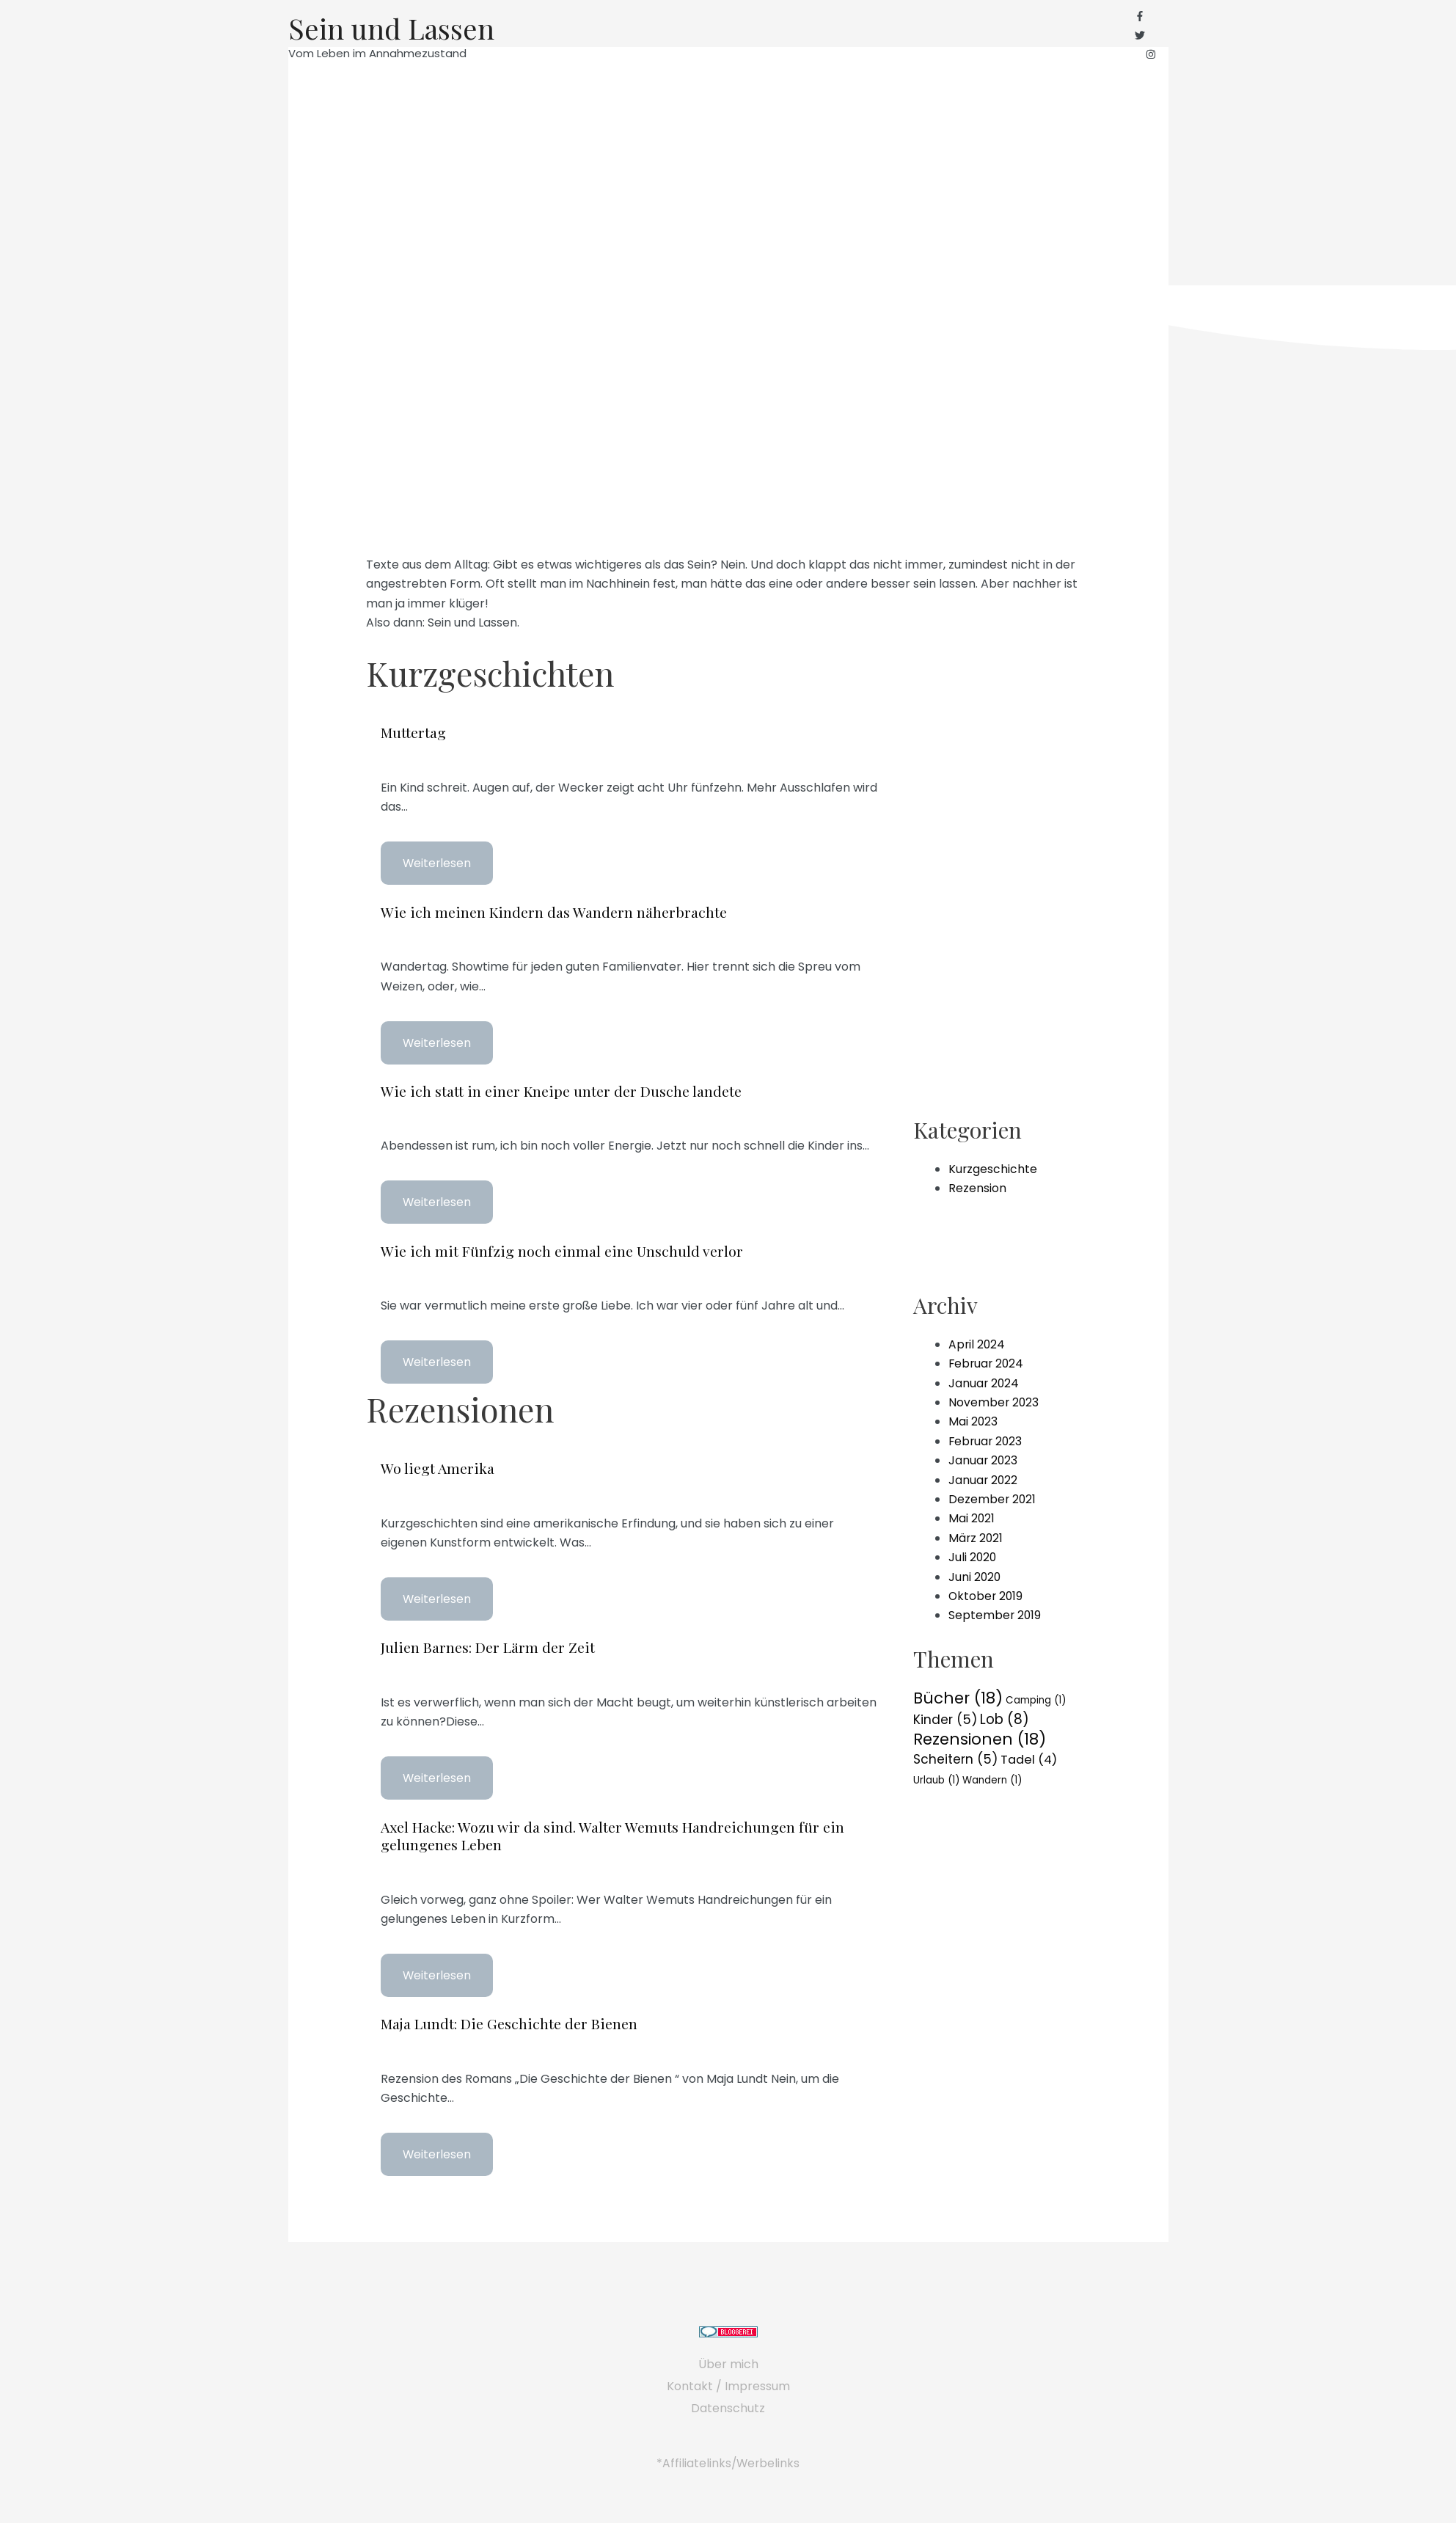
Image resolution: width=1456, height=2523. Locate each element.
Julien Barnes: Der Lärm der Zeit (487, 1645)
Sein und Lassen (393, 29)
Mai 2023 (973, 1419)
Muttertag (414, 732)
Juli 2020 (973, 1555)
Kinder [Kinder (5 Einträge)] (945, 1717)
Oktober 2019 (986, 1593)
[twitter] (1146, 36)
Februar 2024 (987, 1361)
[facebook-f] (1146, 17)
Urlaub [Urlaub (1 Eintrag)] (936, 1779)
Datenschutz (728, 2405)
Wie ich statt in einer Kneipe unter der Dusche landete (561, 1090)
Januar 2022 (983, 1477)
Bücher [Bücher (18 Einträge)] (958, 1695)
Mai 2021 (971, 1516)
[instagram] (1151, 56)
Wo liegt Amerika (438, 1466)
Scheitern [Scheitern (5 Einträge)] (955, 1758)
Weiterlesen (437, 863)
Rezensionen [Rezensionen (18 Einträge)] (979, 1737)
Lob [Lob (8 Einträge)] (1004, 1717)
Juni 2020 (975, 1574)
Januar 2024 (984, 1380)
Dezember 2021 (992, 1497)
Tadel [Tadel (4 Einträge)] (1028, 1758)
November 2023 (994, 1400)
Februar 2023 (986, 1439)
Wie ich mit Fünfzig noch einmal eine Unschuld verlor (562, 1249)
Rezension (977, 1185)
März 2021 (976, 1535)
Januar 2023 (983, 1458)
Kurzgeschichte (993, 1166)
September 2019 (995, 1612)
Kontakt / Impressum (728, 2383)
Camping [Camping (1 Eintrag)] (1036, 1698)
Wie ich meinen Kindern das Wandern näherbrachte (554, 911)
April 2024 (977, 1342)
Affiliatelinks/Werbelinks (731, 2460)
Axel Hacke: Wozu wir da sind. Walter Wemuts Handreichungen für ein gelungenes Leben (613, 1833)
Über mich (728, 2361)
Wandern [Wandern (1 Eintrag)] (992, 1779)
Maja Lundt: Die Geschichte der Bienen (510, 2021)
